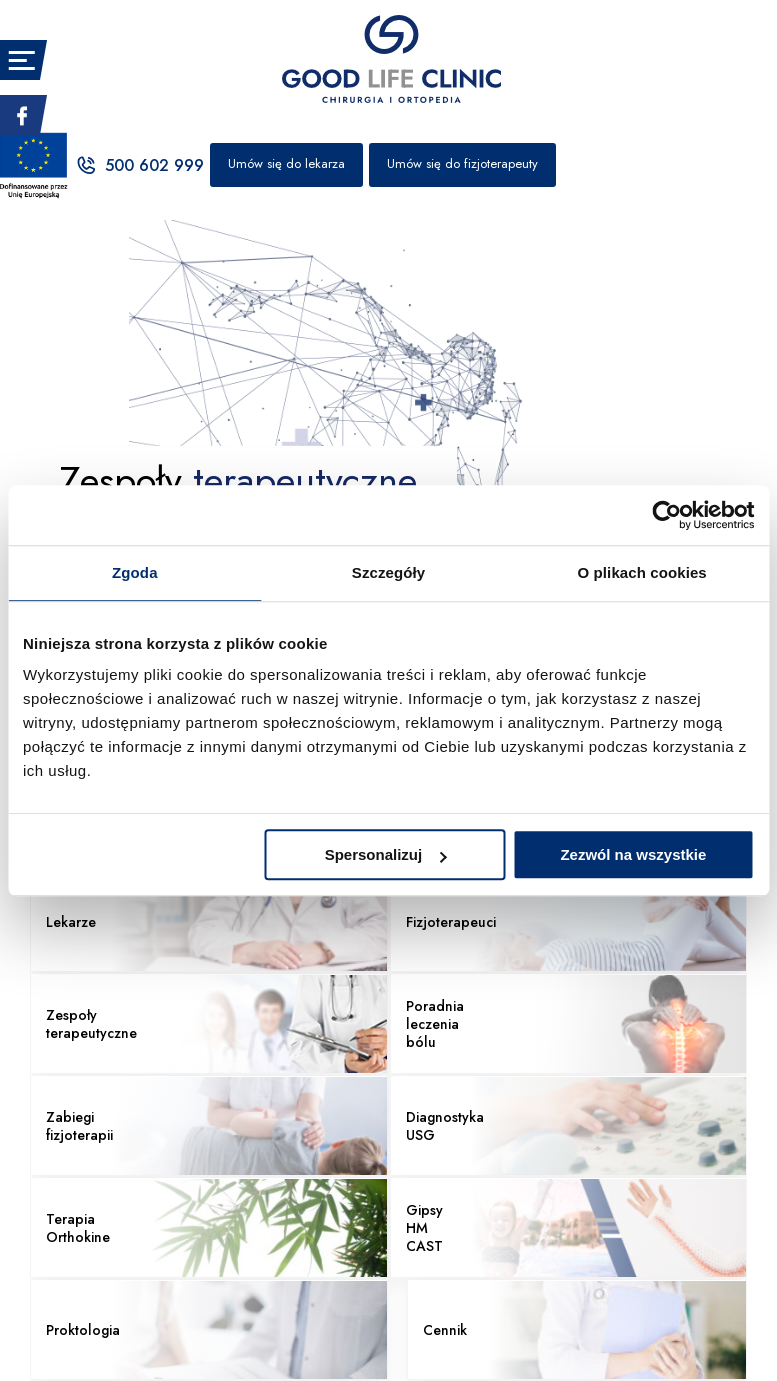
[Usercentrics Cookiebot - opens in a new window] (666, 515)
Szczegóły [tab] (388, 572)
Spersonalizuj (386, 854)
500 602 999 (139, 165)
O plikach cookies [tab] (642, 572)
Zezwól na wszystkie (633, 854)
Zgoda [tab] (135, 572)
